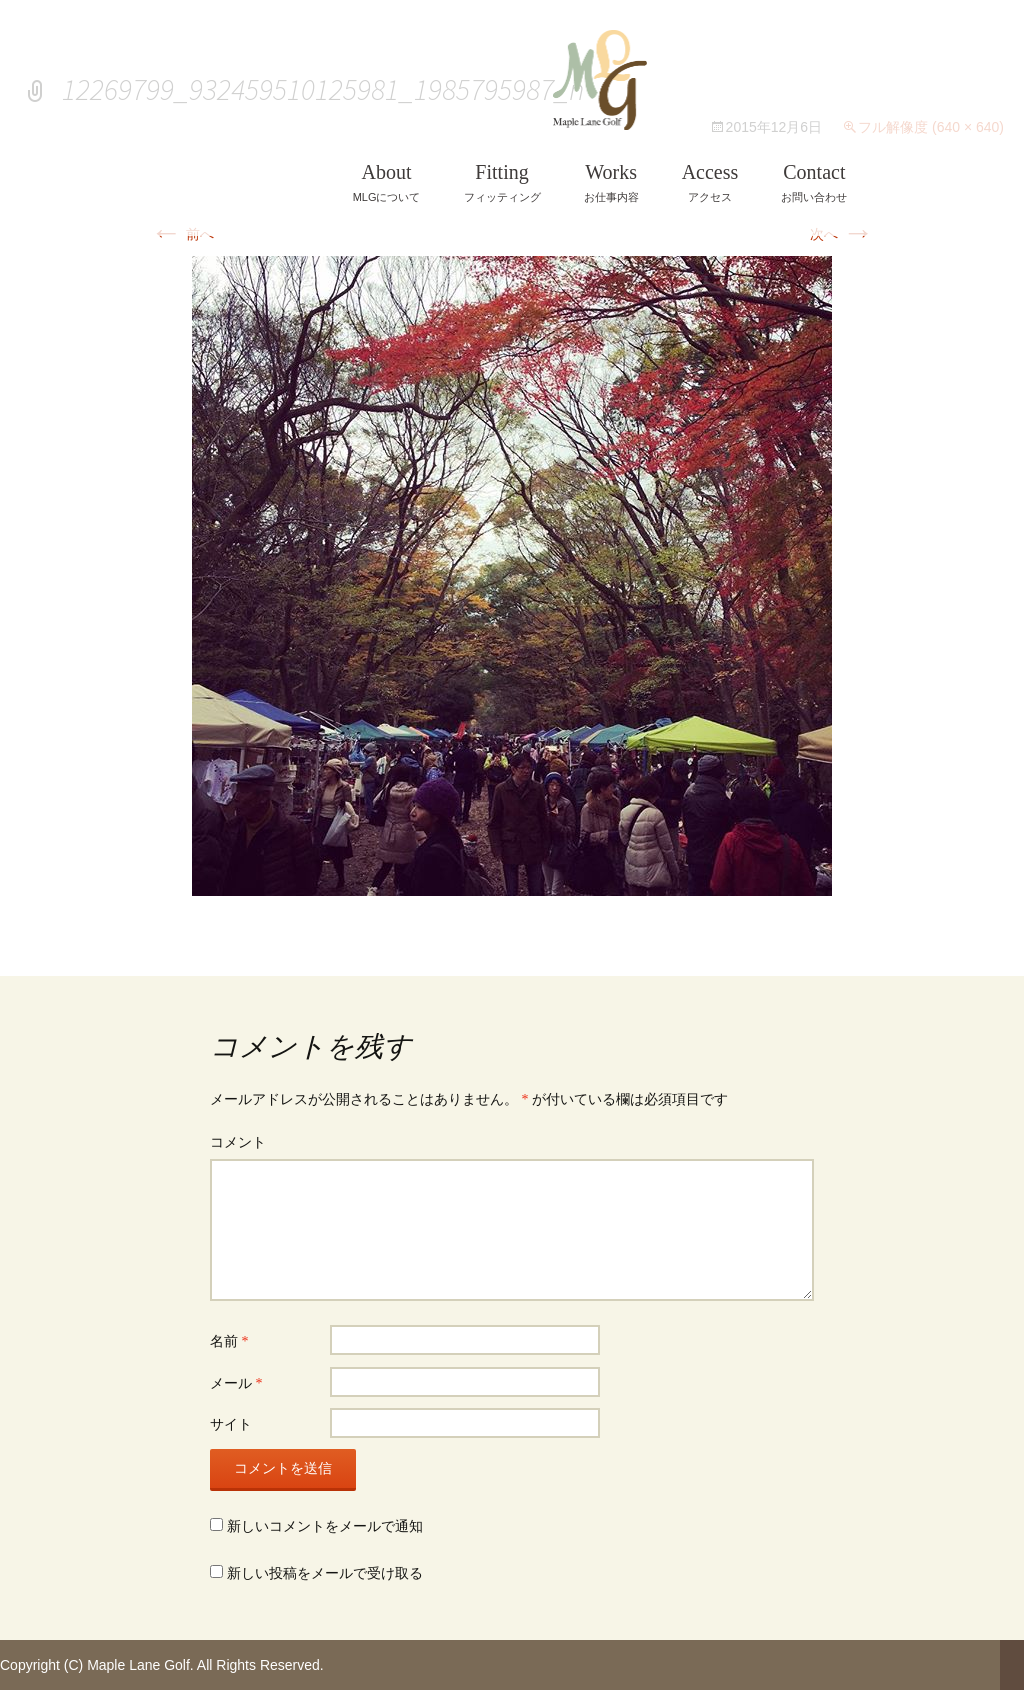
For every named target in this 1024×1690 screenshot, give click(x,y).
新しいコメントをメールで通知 (325, 1526)
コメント (238, 1142)
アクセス (710, 182)
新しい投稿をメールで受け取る (325, 1573)
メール (236, 1383)
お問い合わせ (814, 182)
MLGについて (387, 182)
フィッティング (502, 182)
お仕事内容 (611, 182)
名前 (229, 1341)
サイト (231, 1424)
